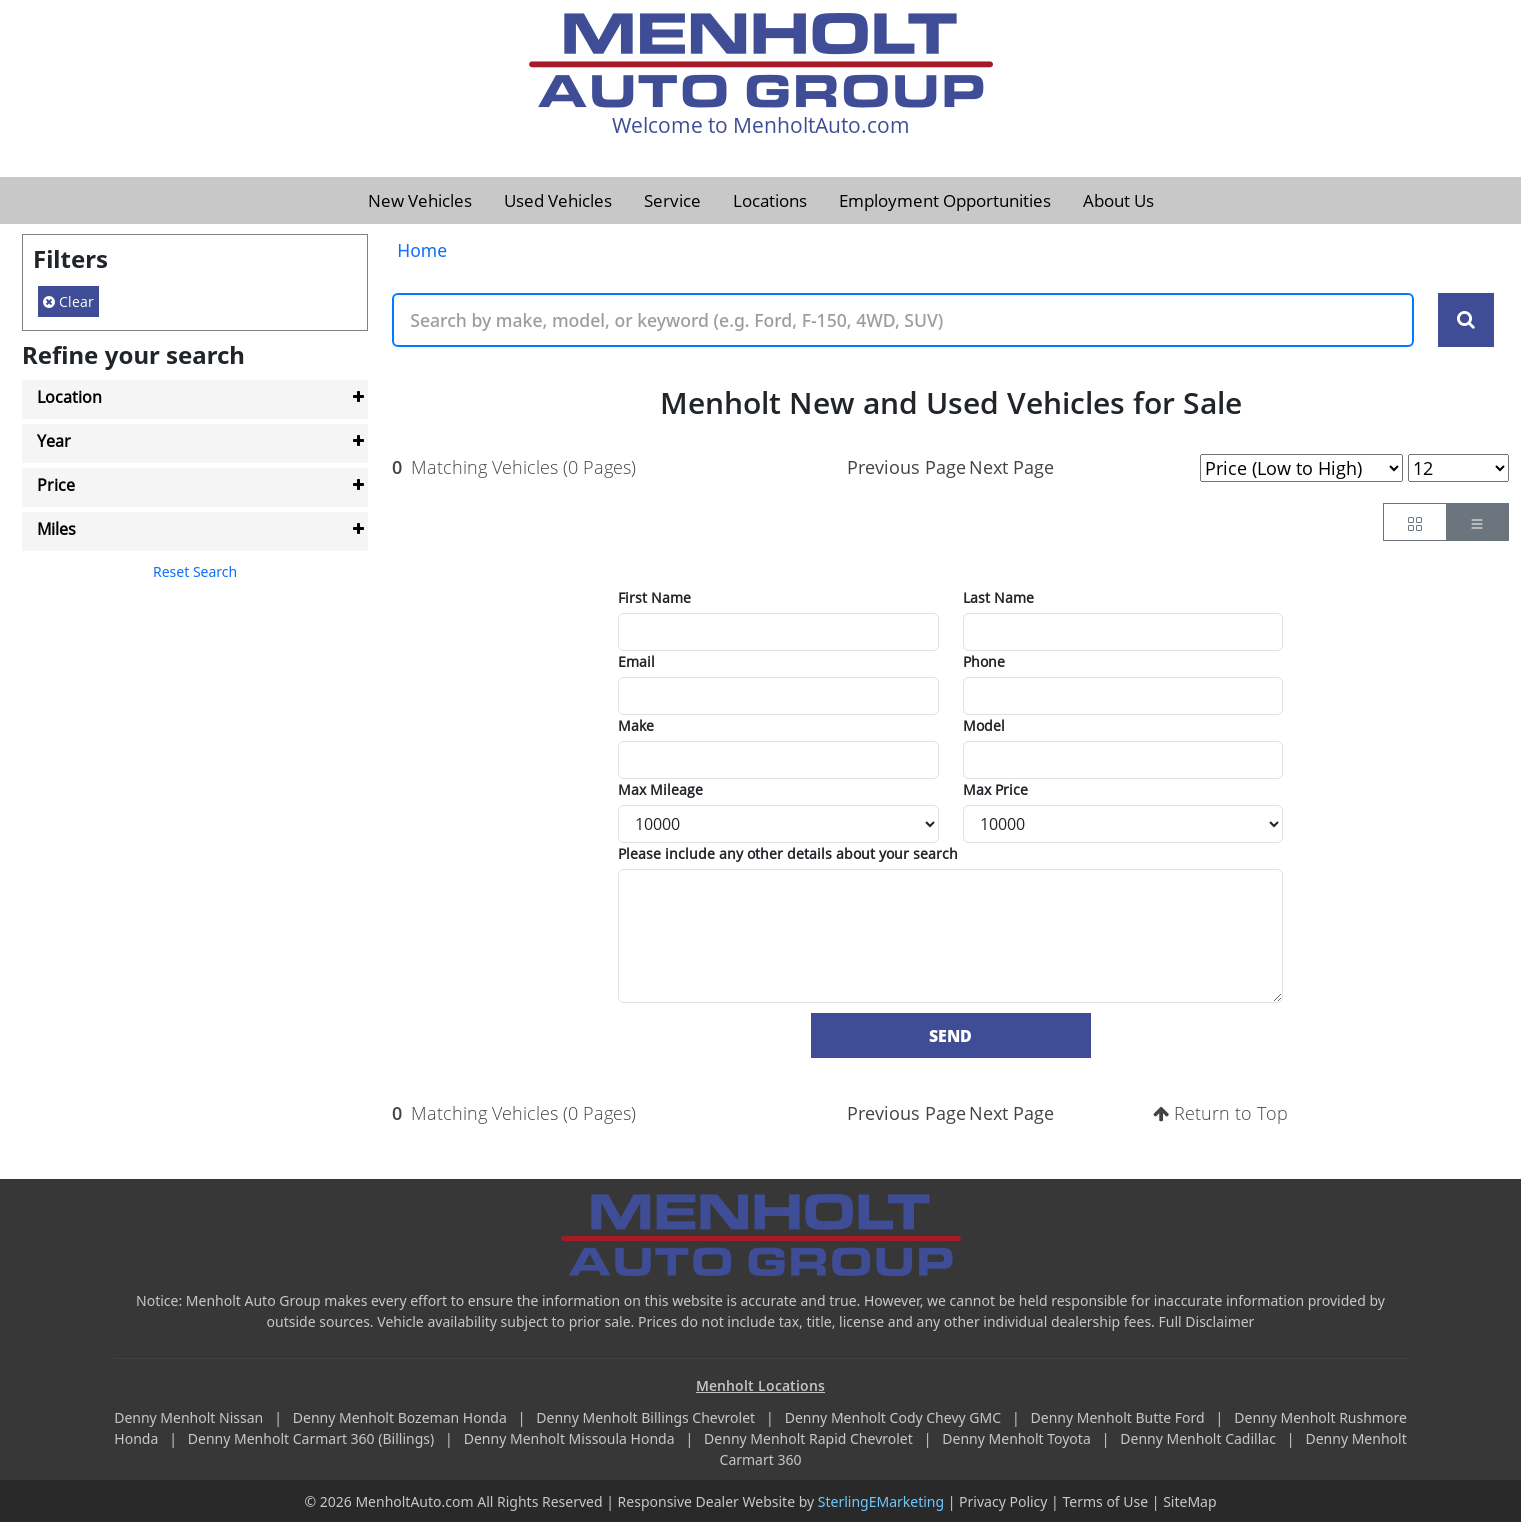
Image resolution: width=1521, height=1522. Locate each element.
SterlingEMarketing (881, 1501)
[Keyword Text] (903, 320)
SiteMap (1189, 1501)
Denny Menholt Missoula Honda (571, 1438)
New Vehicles (420, 200)
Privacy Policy (1003, 1501)
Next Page (1011, 467)
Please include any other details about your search (788, 853)
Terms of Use (1105, 1501)
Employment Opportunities (945, 200)
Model (984, 725)
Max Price (995, 789)
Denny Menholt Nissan (190, 1417)
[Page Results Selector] (1458, 468)
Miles (56, 529)
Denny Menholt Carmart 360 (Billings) (313, 1438)
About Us (1118, 200)
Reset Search (195, 571)
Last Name (998, 597)
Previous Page (906, 467)
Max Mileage (660, 789)
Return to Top (1220, 1113)
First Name (654, 597)
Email (636, 661)
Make (636, 725)
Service (672, 200)
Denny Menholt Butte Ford (1120, 1417)
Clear (68, 301)
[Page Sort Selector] (1301, 468)
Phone (984, 661)
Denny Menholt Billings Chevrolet (647, 1417)
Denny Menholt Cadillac (1199, 1438)
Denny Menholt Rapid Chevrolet (810, 1438)
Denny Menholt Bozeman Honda (402, 1417)
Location (69, 397)
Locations (770, 200)
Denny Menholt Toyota (1018, 1438)
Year (54, 441)
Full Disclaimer (1207, 1321)
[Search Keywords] (1466, 320)
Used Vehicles (558, 200)
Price (56, 485)
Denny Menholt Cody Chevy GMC (895, 1417)
